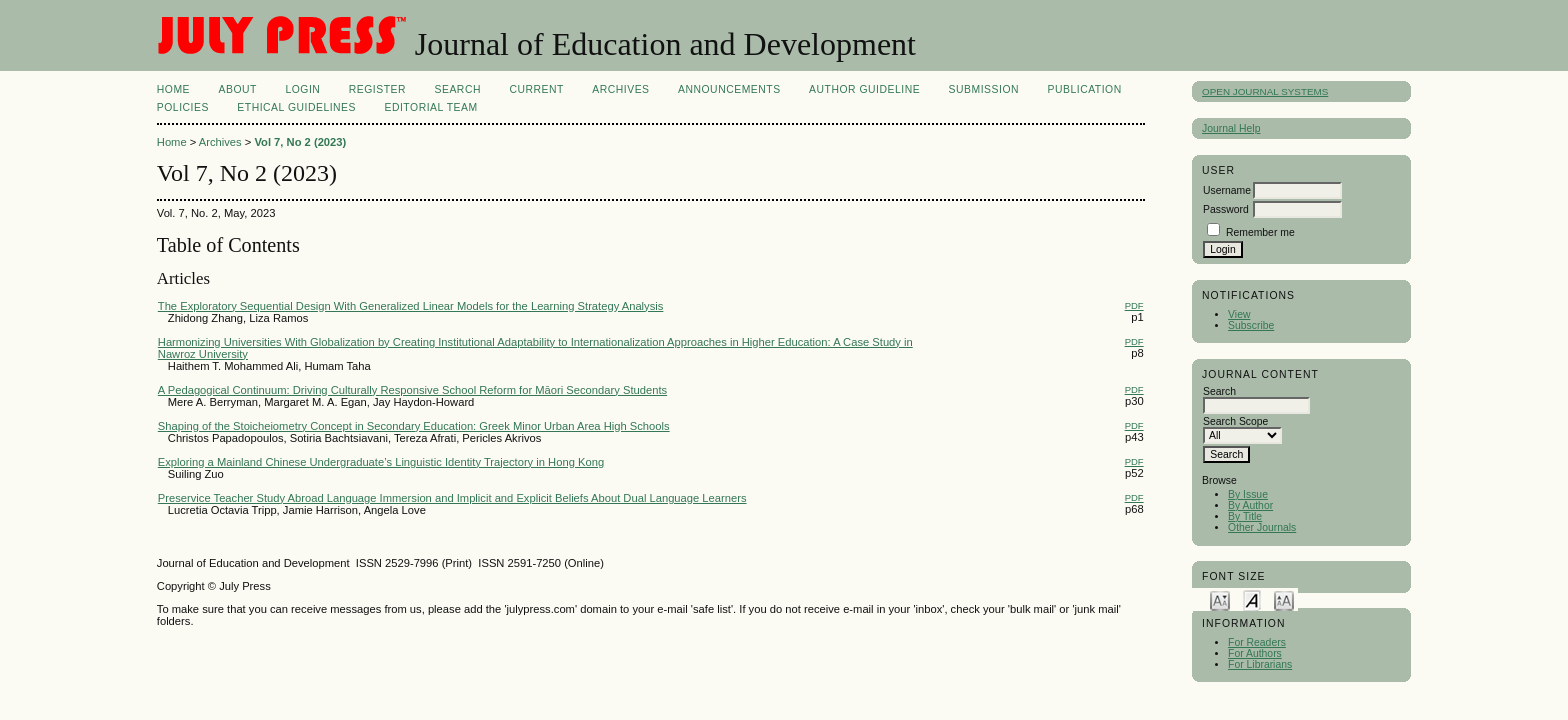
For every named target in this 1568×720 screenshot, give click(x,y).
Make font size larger (1284, 599)
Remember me (1260, 232)
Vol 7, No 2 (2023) (300, 142)
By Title (1245, 516)
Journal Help (1231, 128)
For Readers (1257, 642)
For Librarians (1260, 664)
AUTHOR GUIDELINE (864, 89)
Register (377, 89)
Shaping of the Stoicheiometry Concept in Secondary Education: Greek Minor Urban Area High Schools (414, 426)
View (1239, 314)
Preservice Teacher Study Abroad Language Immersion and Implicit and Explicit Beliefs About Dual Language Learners (452, 498)
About (238, 89)
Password (1226, 209)
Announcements (729, 89)
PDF (1134, 305)
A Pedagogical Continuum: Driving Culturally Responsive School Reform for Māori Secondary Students (412, 390)
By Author (1250, 505)
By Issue (1248, 494)
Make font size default (1252, 599)
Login (302, 89)
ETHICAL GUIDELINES (296, 107)
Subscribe (1251, 325)
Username (1227, 190)
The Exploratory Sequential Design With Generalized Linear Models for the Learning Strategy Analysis (411, 306)
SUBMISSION (984, 89)
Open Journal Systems (1265, 91)
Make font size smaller (1220, 599)
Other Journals (1262, 527)
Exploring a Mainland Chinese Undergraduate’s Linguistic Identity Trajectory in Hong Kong (381, 462)
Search (458, 89)
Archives (620, 89)
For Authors (1255, 653)
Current (536, 89)
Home (173, 89)
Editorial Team (430, 107)
